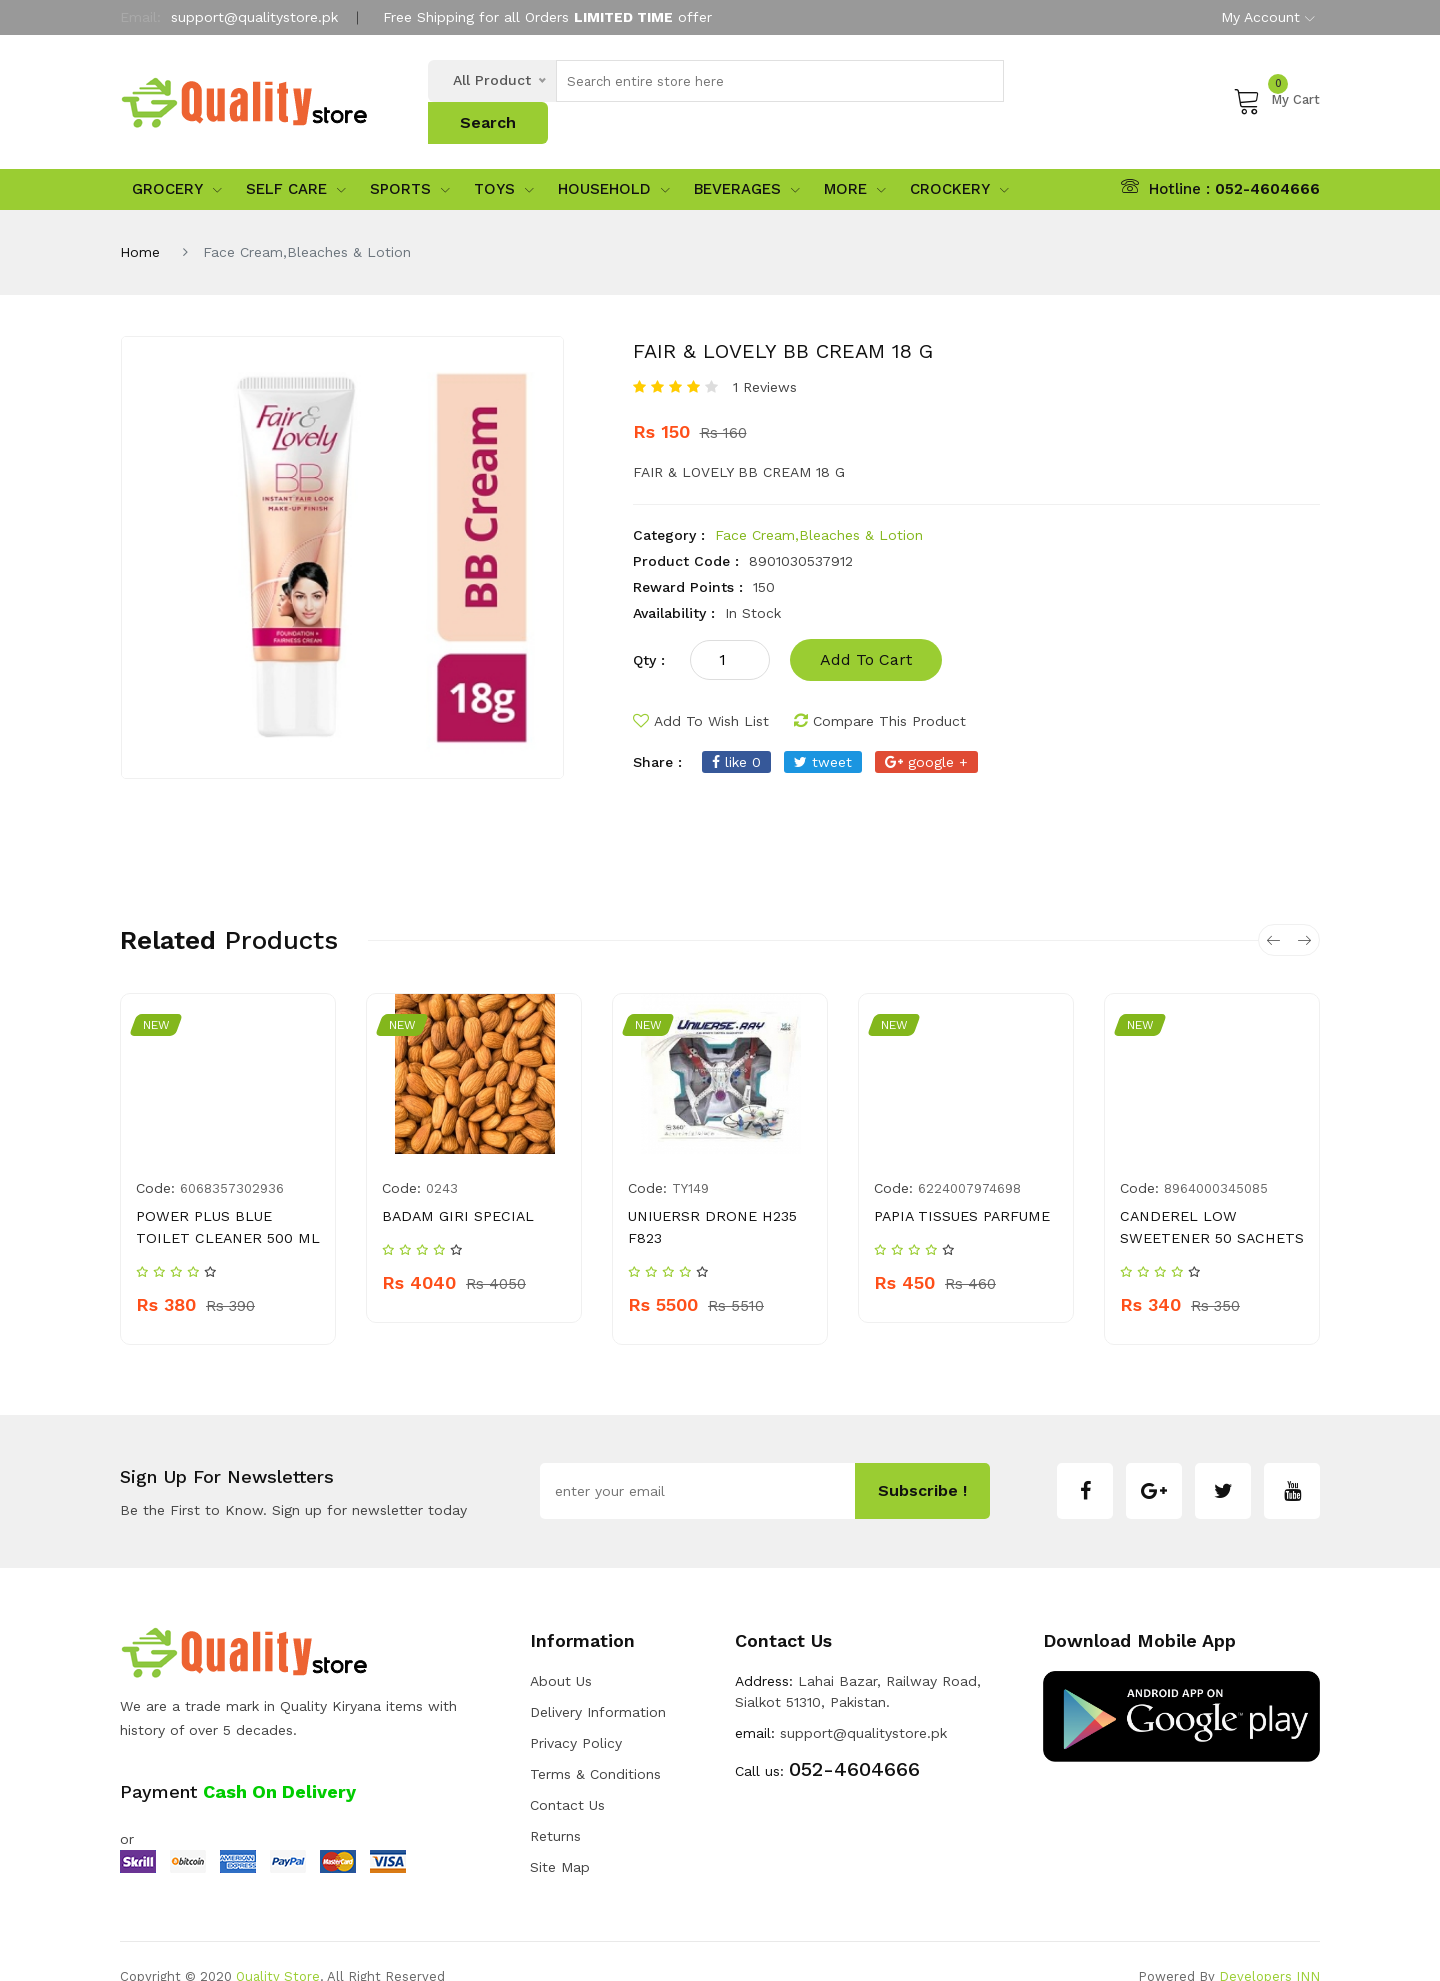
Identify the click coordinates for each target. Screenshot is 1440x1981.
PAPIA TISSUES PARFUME (960, 1185)
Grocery (177, 158)
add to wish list (701, 690)
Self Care (296, 158)
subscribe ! (922, 1459)
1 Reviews (765, 356)
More (855, 158)
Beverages (747, 158)
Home (140, 221)
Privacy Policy (576, 1712)
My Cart (1276, 84)
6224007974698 (969, 1157)
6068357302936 (232, 1157)
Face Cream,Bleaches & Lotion (819, 504)
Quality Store (278, 1945)
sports (410, 158)
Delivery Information (598, 1681)
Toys (504, 158)
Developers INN (1269, 1945)
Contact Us (567, 1774)
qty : (649, 629)
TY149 (690, 1157)
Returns (555, 1805)
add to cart (866, 628)
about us (561, 1650)
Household (614, 158)
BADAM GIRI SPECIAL (454, 1185)
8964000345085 (1216, 1157)
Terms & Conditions (595, 1743)
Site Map (560, 1836)
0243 (442, 1157)
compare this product (880, 690)
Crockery (959, 158)
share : (657, 731)
